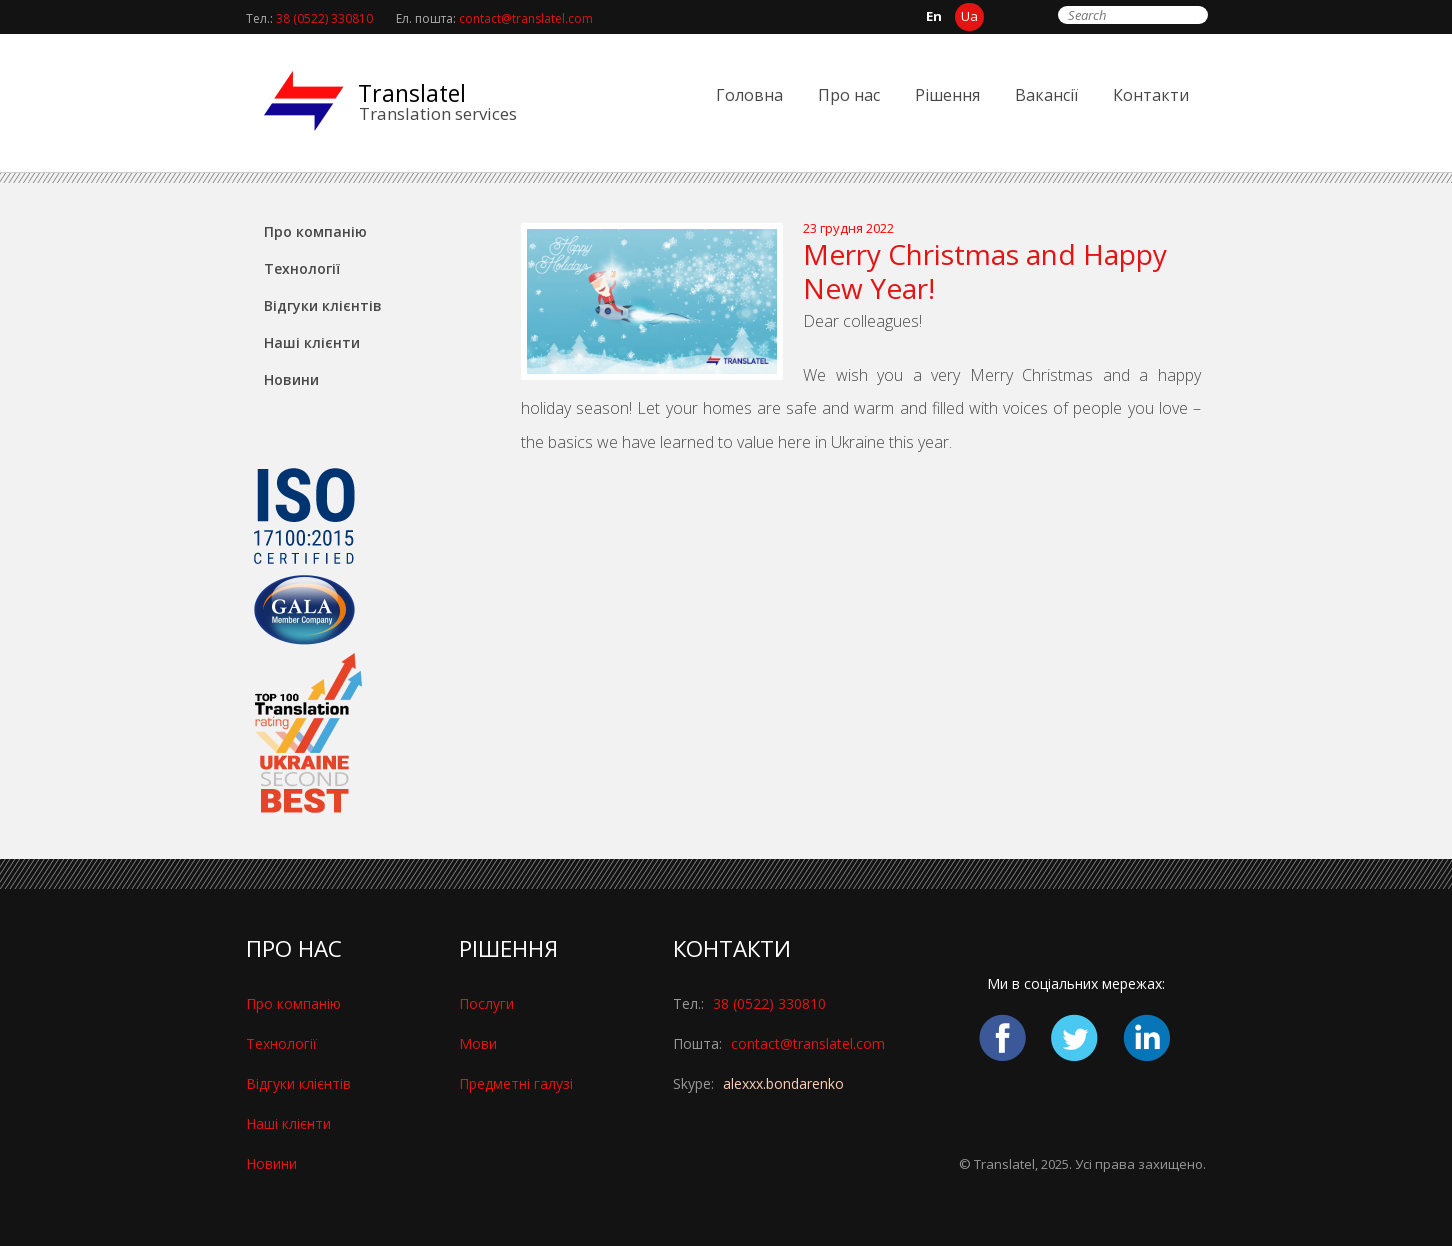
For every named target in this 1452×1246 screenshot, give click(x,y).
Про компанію (315, 231)
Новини (291, 379)
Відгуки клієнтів (323, 305)
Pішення (947, 95)
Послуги (486, 1003)
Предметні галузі (516, 1083)
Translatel (412, 93)
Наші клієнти (312, 342)
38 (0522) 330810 (324, 18)
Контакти (1151, 95)
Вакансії (1046, 95)
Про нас (849, 95)
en (934, 16)
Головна (749, 95)
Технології (302, 268)
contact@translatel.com (526, 18)
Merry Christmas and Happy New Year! (985, 271)
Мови (478, 1043)
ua (969, 16)
